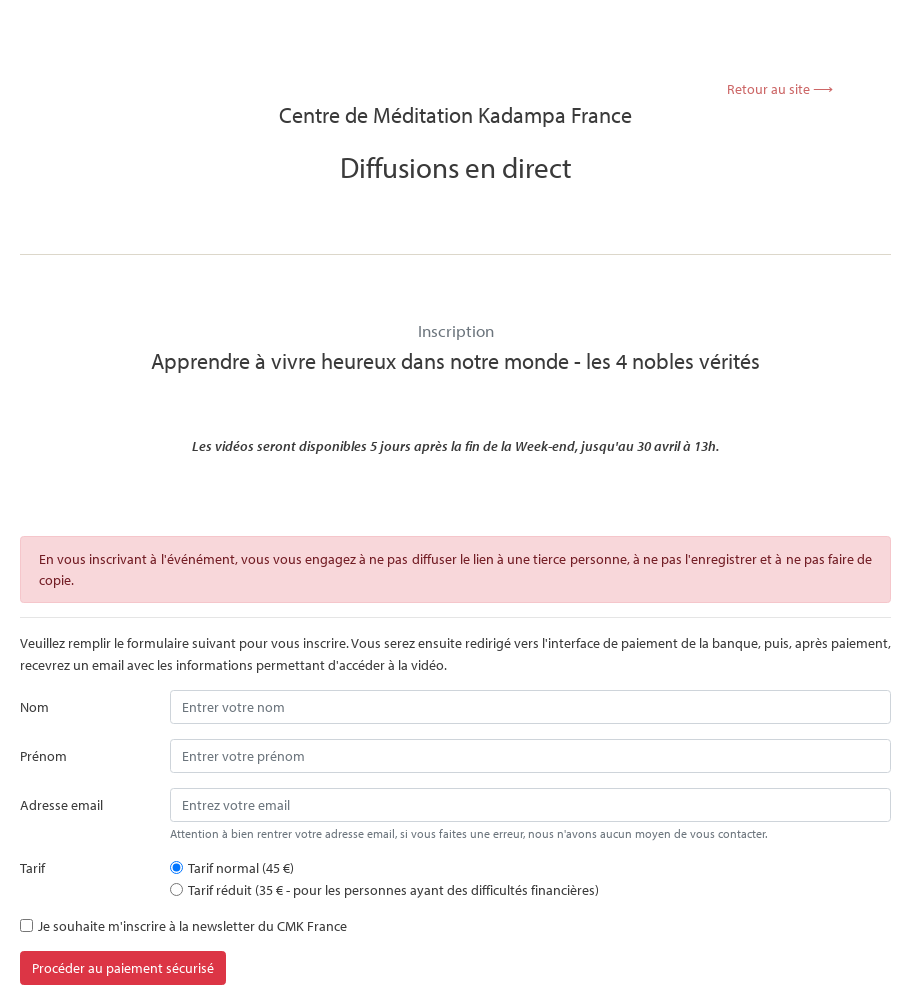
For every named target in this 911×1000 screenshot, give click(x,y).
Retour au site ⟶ (780, 88)
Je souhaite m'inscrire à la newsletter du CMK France (192, 925)
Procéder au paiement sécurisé (123, 967)
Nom (34, 706)
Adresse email (61, 804)
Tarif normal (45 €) (241, 867)
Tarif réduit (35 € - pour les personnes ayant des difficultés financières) (393, 889)
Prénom (43, 755)
